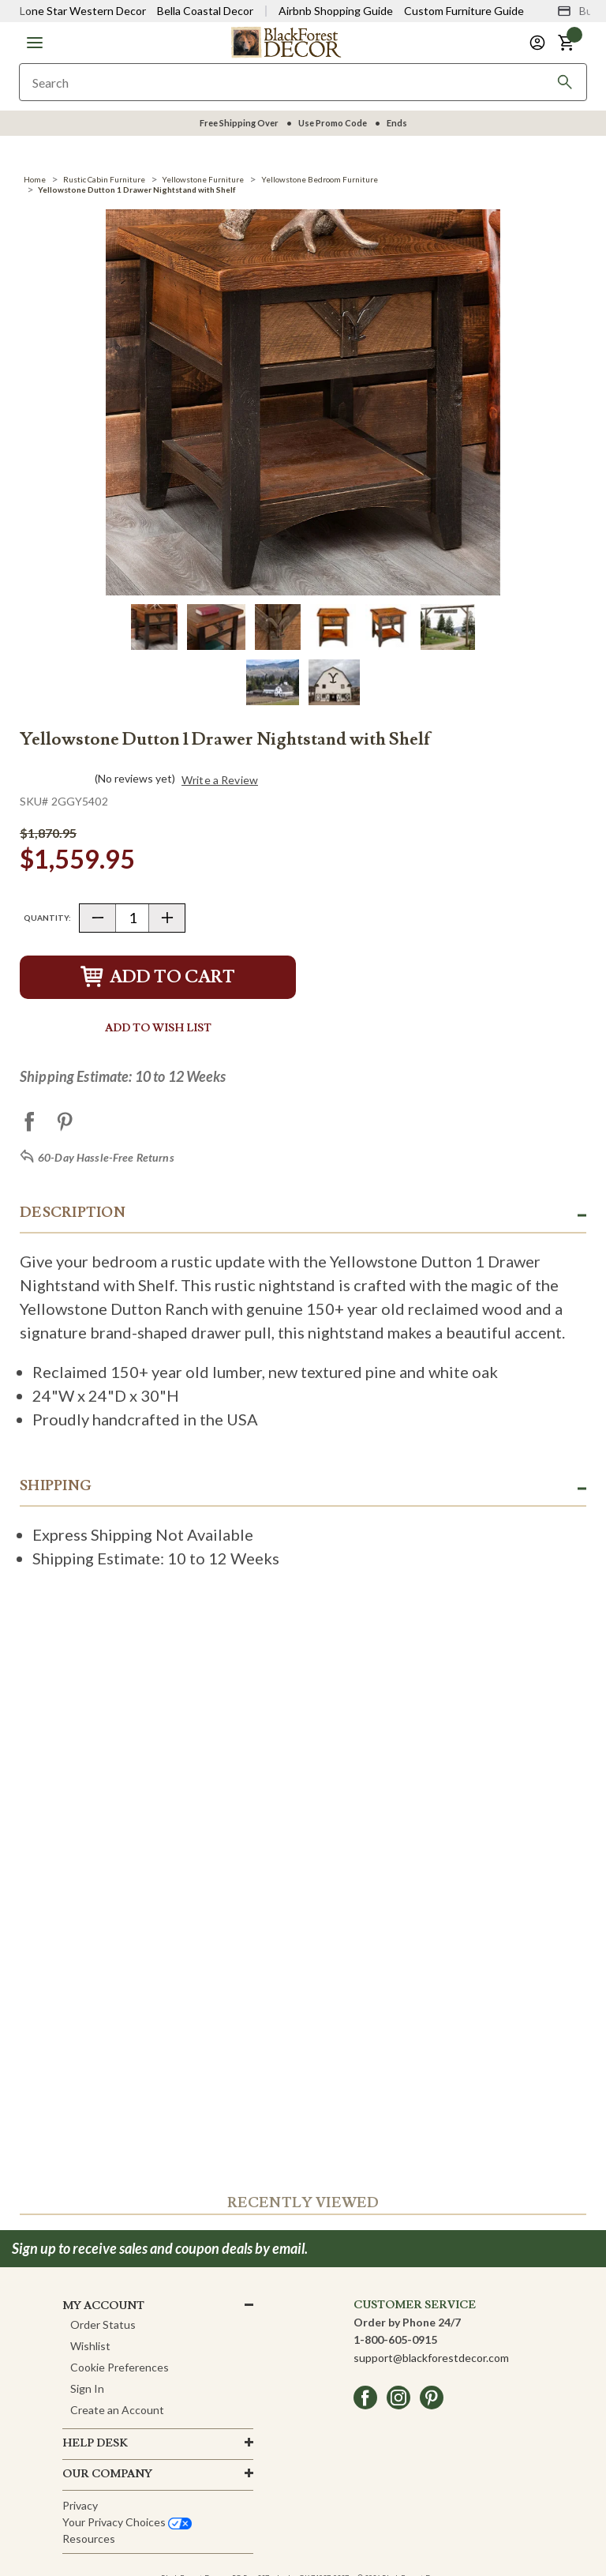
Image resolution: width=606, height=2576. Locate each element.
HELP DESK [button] (95, 2443)
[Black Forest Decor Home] (286, 41)
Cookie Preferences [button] (119, 2367)
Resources (88, 2538)
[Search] (565, 82)
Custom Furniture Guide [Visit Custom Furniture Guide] (464, 10)
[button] (34, 42)
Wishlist (90, 2346)
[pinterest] (431, 2397)
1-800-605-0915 (395, 2339)
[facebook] (365, 2397)
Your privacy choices (127, 2522)
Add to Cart (157, 977)
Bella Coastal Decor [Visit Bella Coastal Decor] (205, 10)
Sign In (87, 2388)
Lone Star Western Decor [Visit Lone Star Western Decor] (83, 10)
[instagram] (398, 2397)
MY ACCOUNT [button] (103, 2306)
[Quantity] (132, 918)
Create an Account (117, 2409)
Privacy (80, 2505)
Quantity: (47, 918)
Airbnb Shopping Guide (336, 10)
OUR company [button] (107, 2474)
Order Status (103, 2324)
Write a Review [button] (219, 780)
